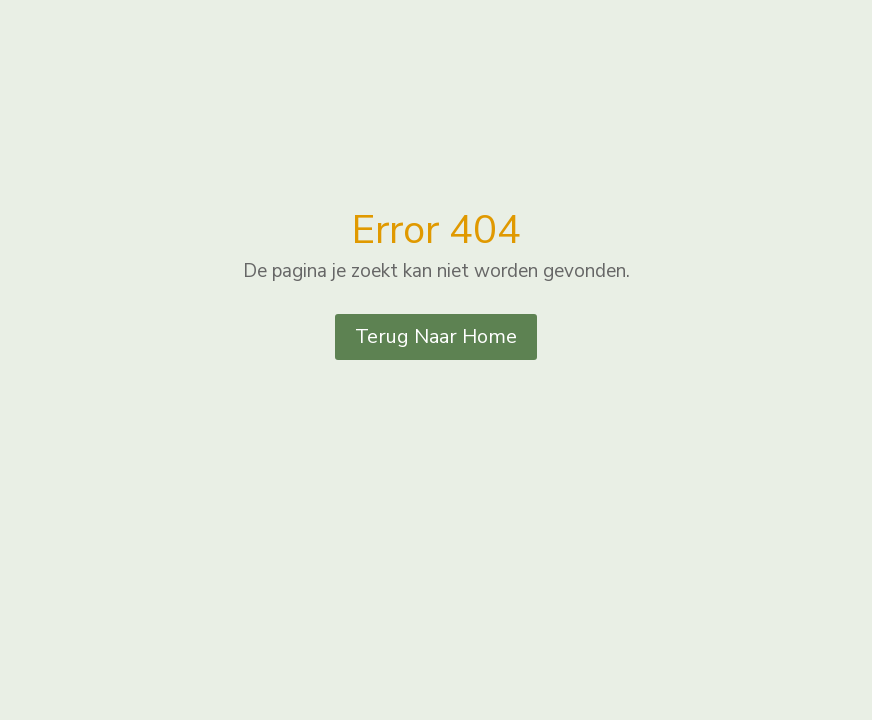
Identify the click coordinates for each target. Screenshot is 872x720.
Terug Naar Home (436, 336)
